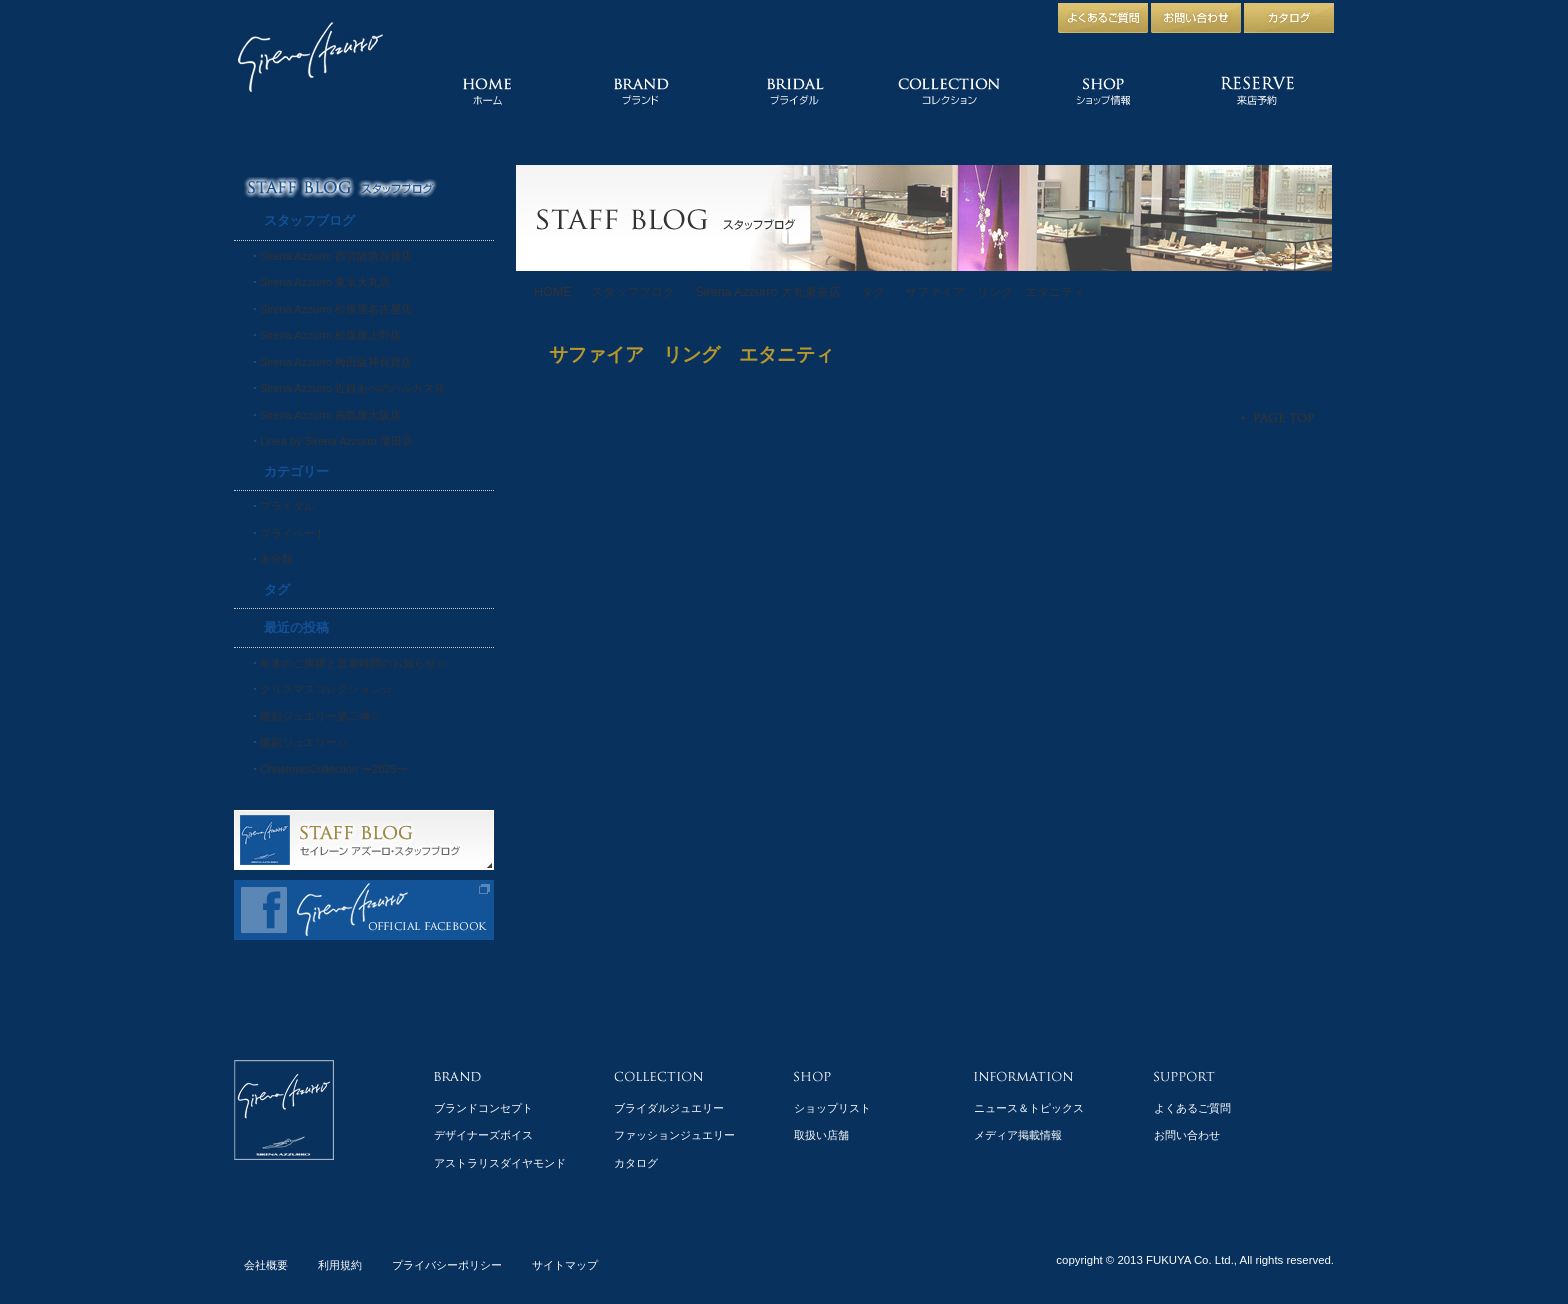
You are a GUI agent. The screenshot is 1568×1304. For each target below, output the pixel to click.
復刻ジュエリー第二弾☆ (320, 716)
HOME (552, 292)
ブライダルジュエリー (669, 1108)
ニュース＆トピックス (1029, 1108)
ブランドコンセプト (483, 1108)
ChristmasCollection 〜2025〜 (334, 769)
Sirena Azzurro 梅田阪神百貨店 (336, 362)
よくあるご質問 (1192, 1108)
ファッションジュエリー (674, 1135)
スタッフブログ (633, 292)
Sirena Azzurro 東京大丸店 (325, 282)
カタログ (636, 1163)
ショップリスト (832, 1108)
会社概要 (266, 1265)
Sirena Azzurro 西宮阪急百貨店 (336, 256)
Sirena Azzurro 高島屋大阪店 (330, 415)
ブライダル (287, 506)
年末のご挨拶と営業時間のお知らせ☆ (353, 663)
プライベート (293, 533)
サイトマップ (565, 1265)
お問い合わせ (1187, 1135)
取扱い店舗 (821, 1135)
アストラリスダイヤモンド (500, 1163)
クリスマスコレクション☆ (326, 689)
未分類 (276, 559)
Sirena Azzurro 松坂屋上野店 (330, 335)
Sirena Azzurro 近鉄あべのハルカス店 (352, 388)
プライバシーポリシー (447, 1265)
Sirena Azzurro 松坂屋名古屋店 (336, 309)
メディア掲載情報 (1018, 1135)
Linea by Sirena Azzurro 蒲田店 (336, 441)
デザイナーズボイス (483, 1135)
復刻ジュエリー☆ (304, 742)
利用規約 (340, 1265)
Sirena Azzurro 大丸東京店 (767, 292)
